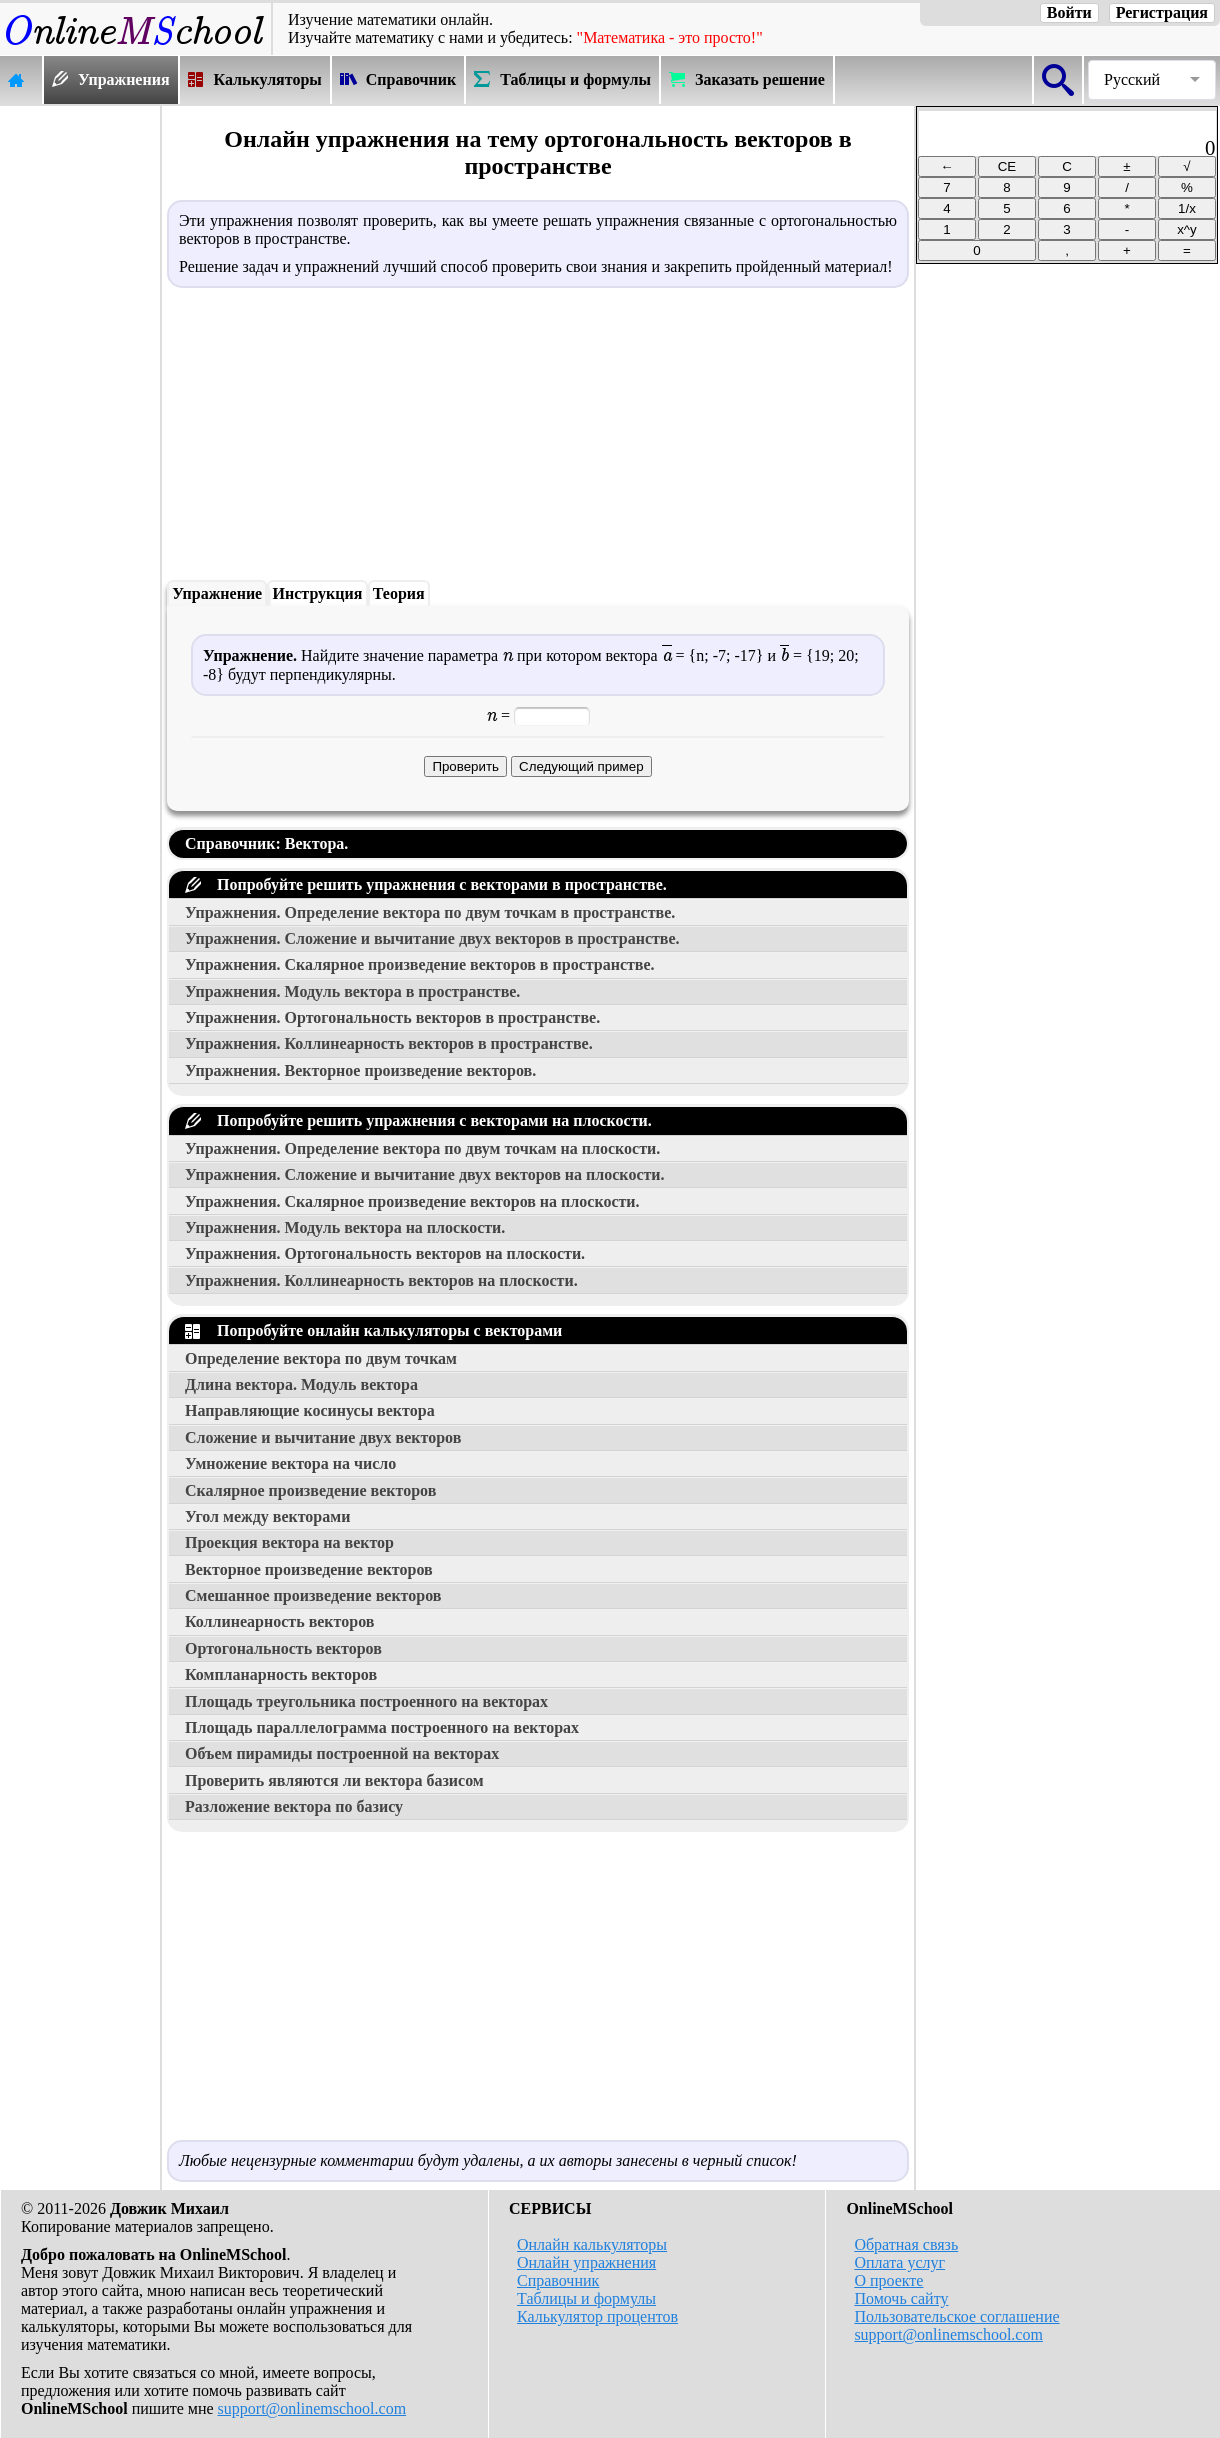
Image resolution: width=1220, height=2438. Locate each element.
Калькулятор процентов (597, 2316)
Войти (1069, 12)
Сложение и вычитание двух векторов (323, 1437)
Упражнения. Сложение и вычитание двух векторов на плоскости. (425, 1174)
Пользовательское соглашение (956, 2316)
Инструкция (318, 593)
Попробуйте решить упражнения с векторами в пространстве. (426, 884)
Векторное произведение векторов (309, 1569)
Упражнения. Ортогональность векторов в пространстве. (392, 1017)
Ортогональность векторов (283, 1648)
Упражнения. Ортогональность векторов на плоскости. (385, 1253)
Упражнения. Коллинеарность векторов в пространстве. (389, 1043)
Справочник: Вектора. (266, 843)
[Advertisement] (80, 407)
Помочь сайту (901, 2298)
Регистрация (1162, 12)
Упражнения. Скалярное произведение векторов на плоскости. (412, 1201)
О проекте (888, 2280)
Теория (399, 593)
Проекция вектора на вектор (289, 1542)
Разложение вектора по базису (294, 1806)
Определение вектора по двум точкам (321, 1358)
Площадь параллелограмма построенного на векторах (382, 1727)
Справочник (558, 2280)
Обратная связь (906, 2244)
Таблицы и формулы (586, 2298)
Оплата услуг (899, 2262)
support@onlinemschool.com (312, 2408)
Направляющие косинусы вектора (310, 1410)
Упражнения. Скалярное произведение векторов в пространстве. (420, 964)
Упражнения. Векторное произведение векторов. (360, 1070)
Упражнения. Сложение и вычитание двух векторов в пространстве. (432, 938)
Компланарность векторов (281, 1674)
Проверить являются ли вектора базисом (334, 1780)
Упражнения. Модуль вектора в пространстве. (352, 991)
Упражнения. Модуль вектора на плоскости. (345, 1227)
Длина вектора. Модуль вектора (301, 1384)
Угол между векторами (267, 1516)
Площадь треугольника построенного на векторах (366, 1701)
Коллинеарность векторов (279, 1621)
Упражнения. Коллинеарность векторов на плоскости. (381, 1280)
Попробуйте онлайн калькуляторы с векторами (373, 1330)
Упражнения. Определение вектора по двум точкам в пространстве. (430, 912)
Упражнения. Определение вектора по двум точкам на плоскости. (422, 1148)
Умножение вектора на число (290, 1463)
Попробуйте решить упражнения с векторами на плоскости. (418, 1120)
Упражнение (217, 593)
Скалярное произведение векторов (310, 1490)
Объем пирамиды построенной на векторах (342, 1753)
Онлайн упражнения (586, 2262)
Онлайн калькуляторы (592, 2244)
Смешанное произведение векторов (313, 1595)
